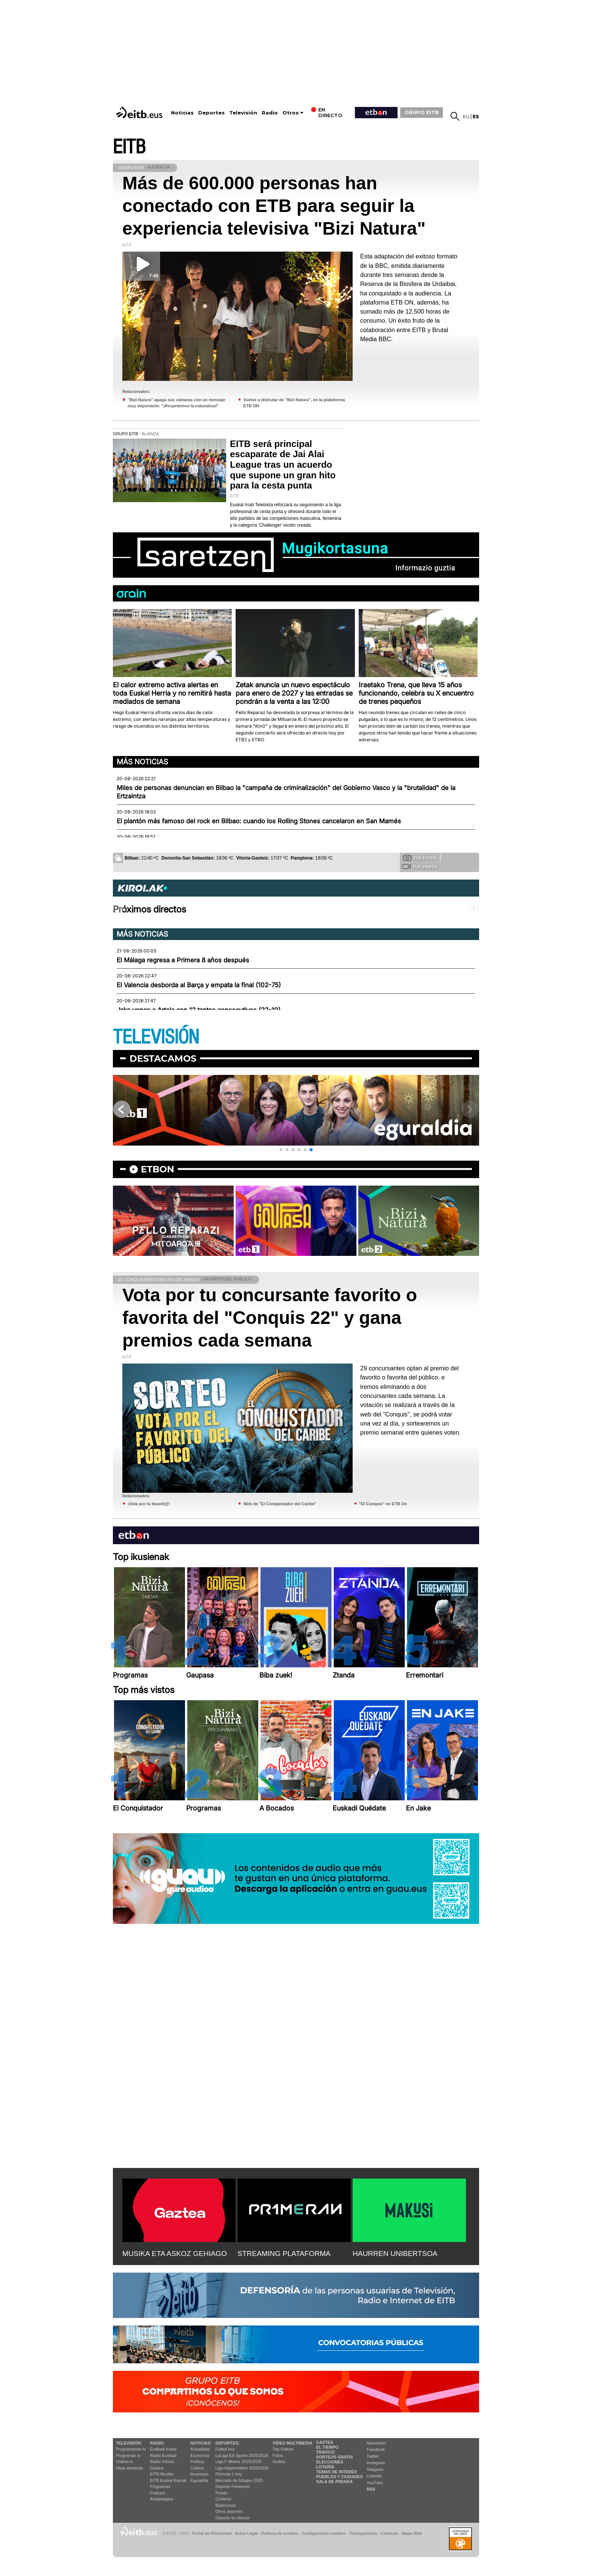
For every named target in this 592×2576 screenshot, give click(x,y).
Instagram (376, 2462)
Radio (270, 113)
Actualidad (200, 2449)
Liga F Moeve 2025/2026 (239, 2461)
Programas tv (128, 2455)
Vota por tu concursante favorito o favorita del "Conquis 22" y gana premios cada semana (269, 1317)
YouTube (375, 2482)
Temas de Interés (336, 2471)
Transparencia (363, 2533)
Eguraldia (199, 2480)
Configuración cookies (323, 2533)
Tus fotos (420, 857)
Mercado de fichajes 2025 (239, 2480)
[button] (280, 1149)
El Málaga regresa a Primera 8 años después (183, 960)
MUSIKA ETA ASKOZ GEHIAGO (174, 2253)
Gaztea (156, 2468)
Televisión (243, 113)
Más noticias (142, 761)
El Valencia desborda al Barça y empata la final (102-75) (199, 985)
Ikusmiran (199, 2474)
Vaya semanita (129, 2468)
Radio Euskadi (163, 2455)
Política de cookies (279, 2533)
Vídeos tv (124, 2461)
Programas (160, 2486)
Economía (199, 2455)
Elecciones (329, 2462)
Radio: (157, 2443)
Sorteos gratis (334, 2457)
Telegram (375, 2469)
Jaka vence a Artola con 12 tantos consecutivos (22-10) (199, 1010)
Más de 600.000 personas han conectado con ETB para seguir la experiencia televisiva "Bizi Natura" (274, 205)
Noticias (182, 113)
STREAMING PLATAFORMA (284, 2253)
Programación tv (131, 2449)
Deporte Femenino (233, 2486)
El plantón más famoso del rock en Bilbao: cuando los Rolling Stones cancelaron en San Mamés (259, 821)
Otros (290, 113)
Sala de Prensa (334, 2481)
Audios (279, 2461)
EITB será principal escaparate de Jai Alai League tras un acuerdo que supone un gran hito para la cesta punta (283, 464)
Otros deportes (229, 2511)
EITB (129, 147)
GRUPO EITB (422, 112)
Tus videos (419, 866)
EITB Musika (161, 2474)
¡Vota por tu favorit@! (149, 1503)
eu (466, 116)
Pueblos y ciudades (339, 2476)
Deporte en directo (233, 2518)
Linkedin (374, 2476)
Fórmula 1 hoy (229, 2474)
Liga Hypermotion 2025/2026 (242, 2468)
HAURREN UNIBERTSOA (395, 2253)
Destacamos (163, 1058)
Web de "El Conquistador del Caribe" (279, 1503)
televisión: (129, 2443)
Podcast (157, 2493)
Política (197, 2461)
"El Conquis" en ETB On (383, 1503)
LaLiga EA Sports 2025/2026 (242, 2455)
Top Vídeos (283, 2449)
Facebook (376, 2449)
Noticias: (200, 2443)
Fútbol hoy (225, 2449)
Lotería (325, 2467)
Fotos (278, 2455)
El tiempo (327, 2447)
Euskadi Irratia (163, 2449)
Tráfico (325, 2452)
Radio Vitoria (162, 2461)
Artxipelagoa (161, 2499)
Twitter (373, 2456)
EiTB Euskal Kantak (168, 2480)
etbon (157, 1169)
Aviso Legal (246, 2533)
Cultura (197, 2468)
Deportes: (228, 2443)
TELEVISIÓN (156, 1037)
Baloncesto (226, 2505)
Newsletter (376, 2443)
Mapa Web (412, 2533)
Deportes (211, 113)
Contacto (389, 2533)
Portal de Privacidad (211, 2533)
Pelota (221, 2493)
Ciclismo (223, 2499)
